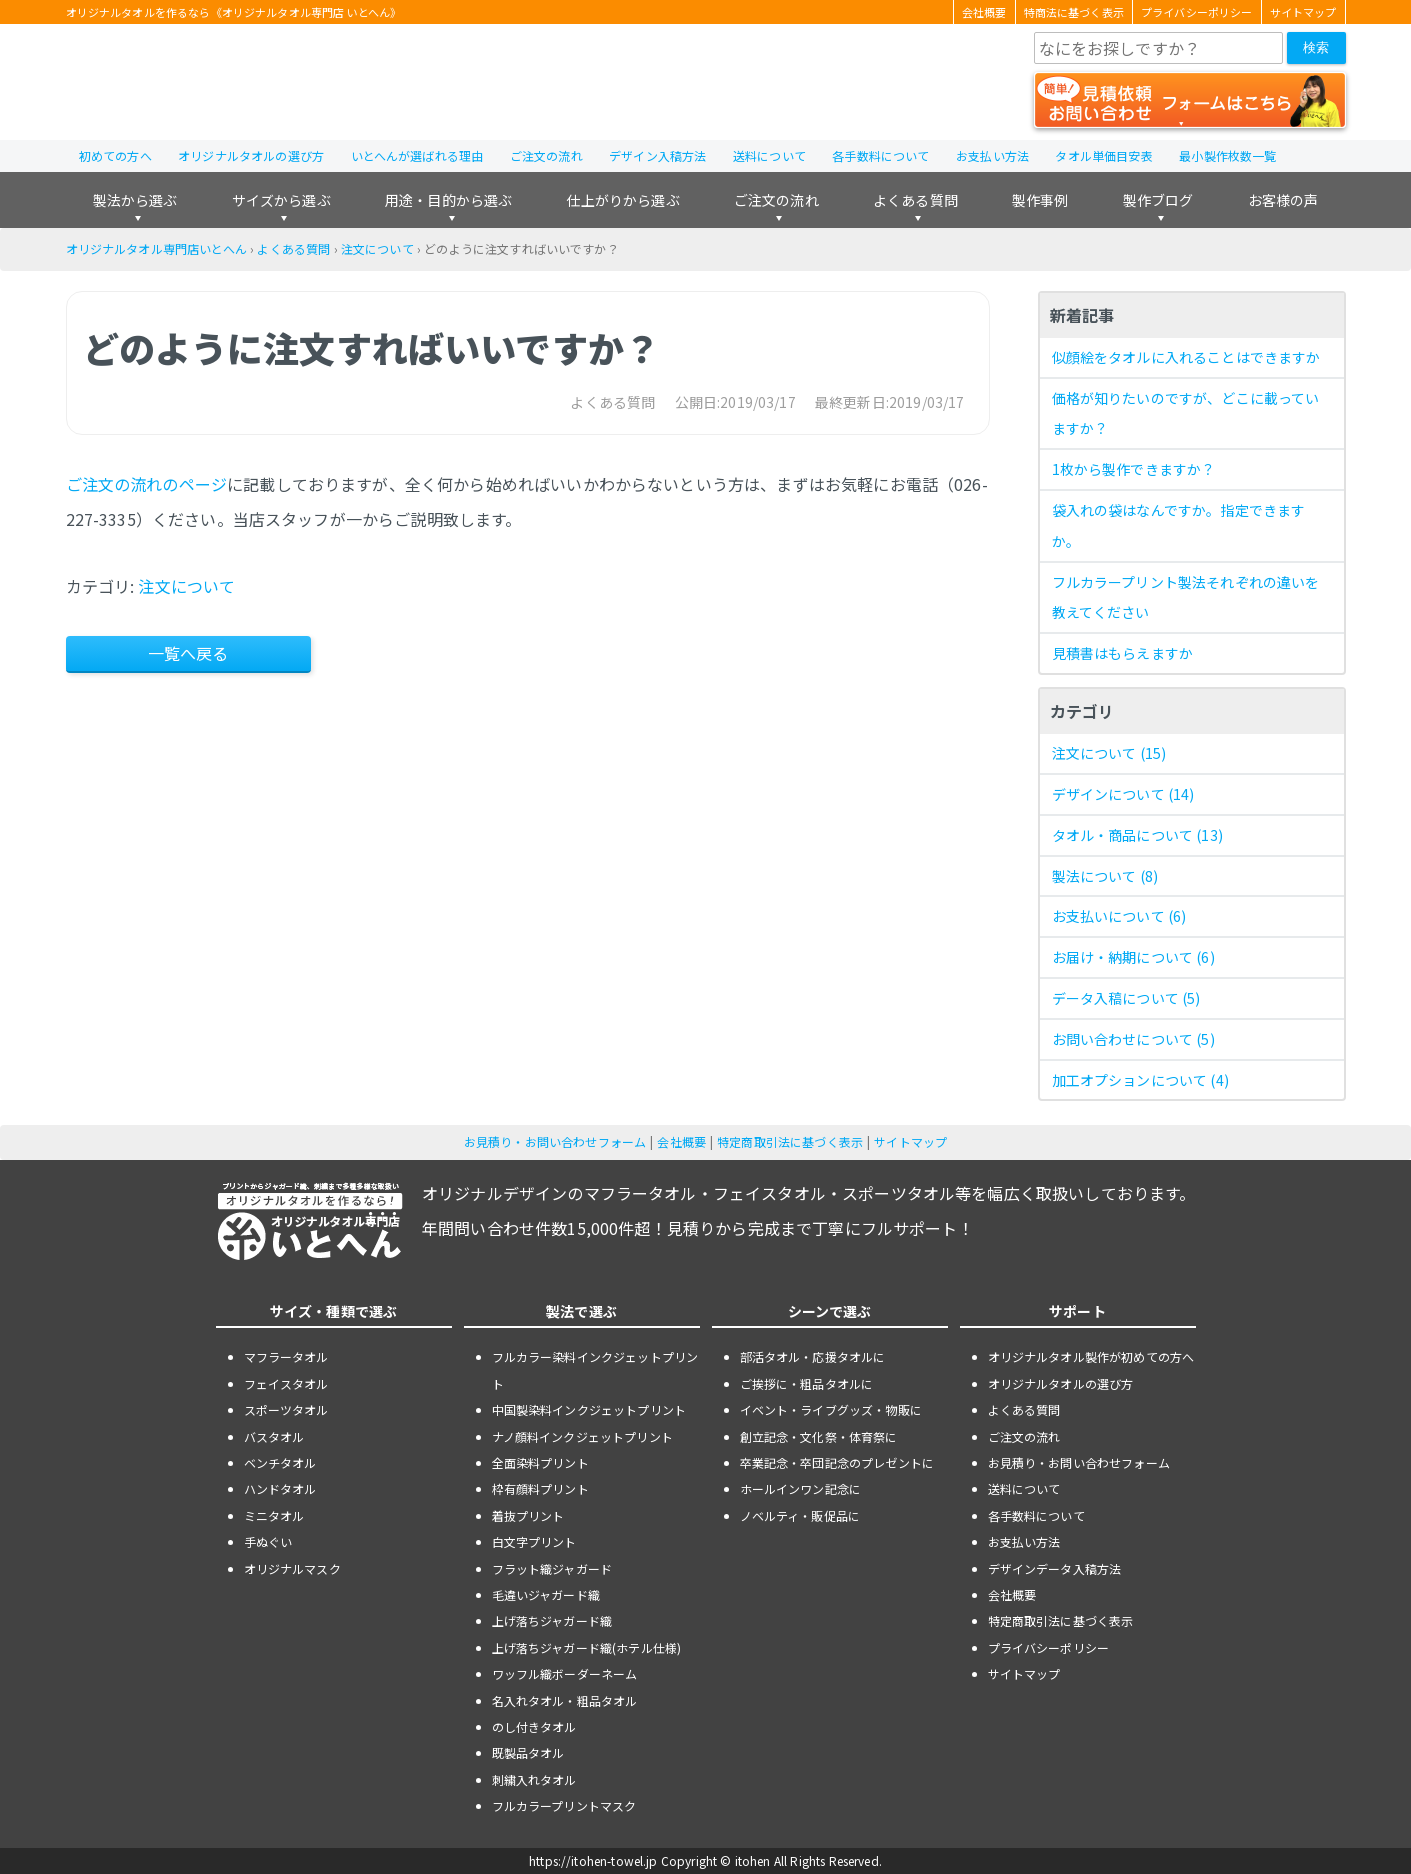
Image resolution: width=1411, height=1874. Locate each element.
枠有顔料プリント (540, 1488)
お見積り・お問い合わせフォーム (555, 1141)
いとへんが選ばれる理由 (417, 155)
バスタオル (274, 1436)
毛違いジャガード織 (546, 1594)
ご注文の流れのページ (147, 484)
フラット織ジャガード (552, 1568)
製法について (1105, 876)
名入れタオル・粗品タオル (565, 1700)
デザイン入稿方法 (657, 155)
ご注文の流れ (546, 155)
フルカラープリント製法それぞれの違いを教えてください (1186, 597)
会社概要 (984, 12)
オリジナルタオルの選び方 (251, 155)
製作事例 (1040, 200)
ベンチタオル (280, 1462)
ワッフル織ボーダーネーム (565, 1673)
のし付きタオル (534, 1726)
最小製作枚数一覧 (1227, 155)
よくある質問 (915, 200)
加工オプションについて (1140, 1080)
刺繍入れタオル (534, 1779)
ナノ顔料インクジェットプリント (582, 1436)
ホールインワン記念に (801, 1488)
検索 (1316, 47)
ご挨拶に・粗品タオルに (807, 1383)
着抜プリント (528, 1515)
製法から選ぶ (135, 200)
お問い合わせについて (1133, 1039)
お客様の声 (1283, 200)
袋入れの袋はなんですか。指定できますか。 (1179, 525)
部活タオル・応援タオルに (813, 1356)
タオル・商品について (1137, 835)
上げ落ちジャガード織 (552, 1620)
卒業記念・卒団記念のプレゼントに (837, 1462)
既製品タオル (528, 1752)
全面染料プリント (540, 1462)
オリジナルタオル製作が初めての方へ (1091, 1356)
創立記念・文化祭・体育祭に (819, 1436)
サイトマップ (1303, 12)
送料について (769, 155)
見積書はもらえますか (1123, 653)
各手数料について (880, 155)
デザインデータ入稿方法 (1055, 1568)
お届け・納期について (1133, 957)
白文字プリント (534, 1541)
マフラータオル (286, 1356)
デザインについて (1123, 794)
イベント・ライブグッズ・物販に (831, 1409)
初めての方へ (115, 155)
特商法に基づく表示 (1074, 12)
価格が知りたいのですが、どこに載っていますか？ (1186, 413)
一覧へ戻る (188, 653)
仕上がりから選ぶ (622, 200)
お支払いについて (1119, 916)
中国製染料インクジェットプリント (589, 1409)
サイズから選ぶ (281, 200)
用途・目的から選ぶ (448, 200)
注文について (377, 248)
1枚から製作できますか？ (1134, 469)
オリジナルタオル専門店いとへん (156, 248)
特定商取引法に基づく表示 (790, 1141)
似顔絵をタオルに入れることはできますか (1186, 357)
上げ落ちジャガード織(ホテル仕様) (587, 1647)
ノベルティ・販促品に (800, 1515)
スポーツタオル (286, 1409)
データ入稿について (1126, 998)
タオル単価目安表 (1103, 155)
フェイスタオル (286, 1383)
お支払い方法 (992, 155)
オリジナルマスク (292, 1568)
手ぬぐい (268, 1541)
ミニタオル (274, 1515)
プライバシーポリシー (1197, 12)
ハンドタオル (280, 1488)
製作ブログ (1158, 200)
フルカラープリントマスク (564, 1805)
